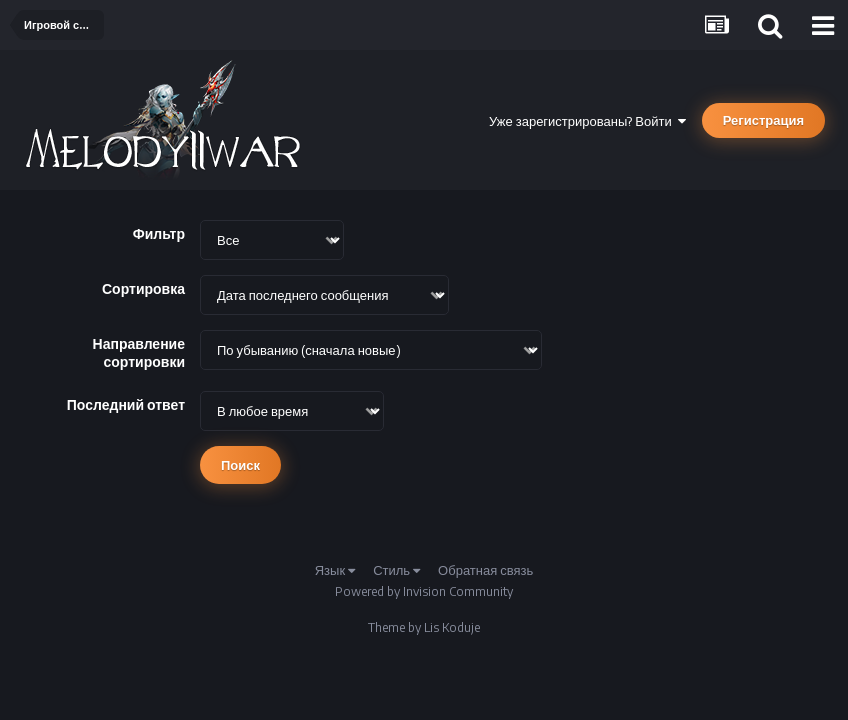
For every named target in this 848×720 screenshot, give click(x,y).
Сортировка (143, 288)
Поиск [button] (240, 465)
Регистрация (763, 120)
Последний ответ (126, 404)
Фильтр (159, 233)
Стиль (396, 570)
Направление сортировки (139, 352)
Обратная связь (485, 570)
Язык (335, 570)
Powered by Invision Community (424, 591)
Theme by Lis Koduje (424, 627)
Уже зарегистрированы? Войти (587, 121)
